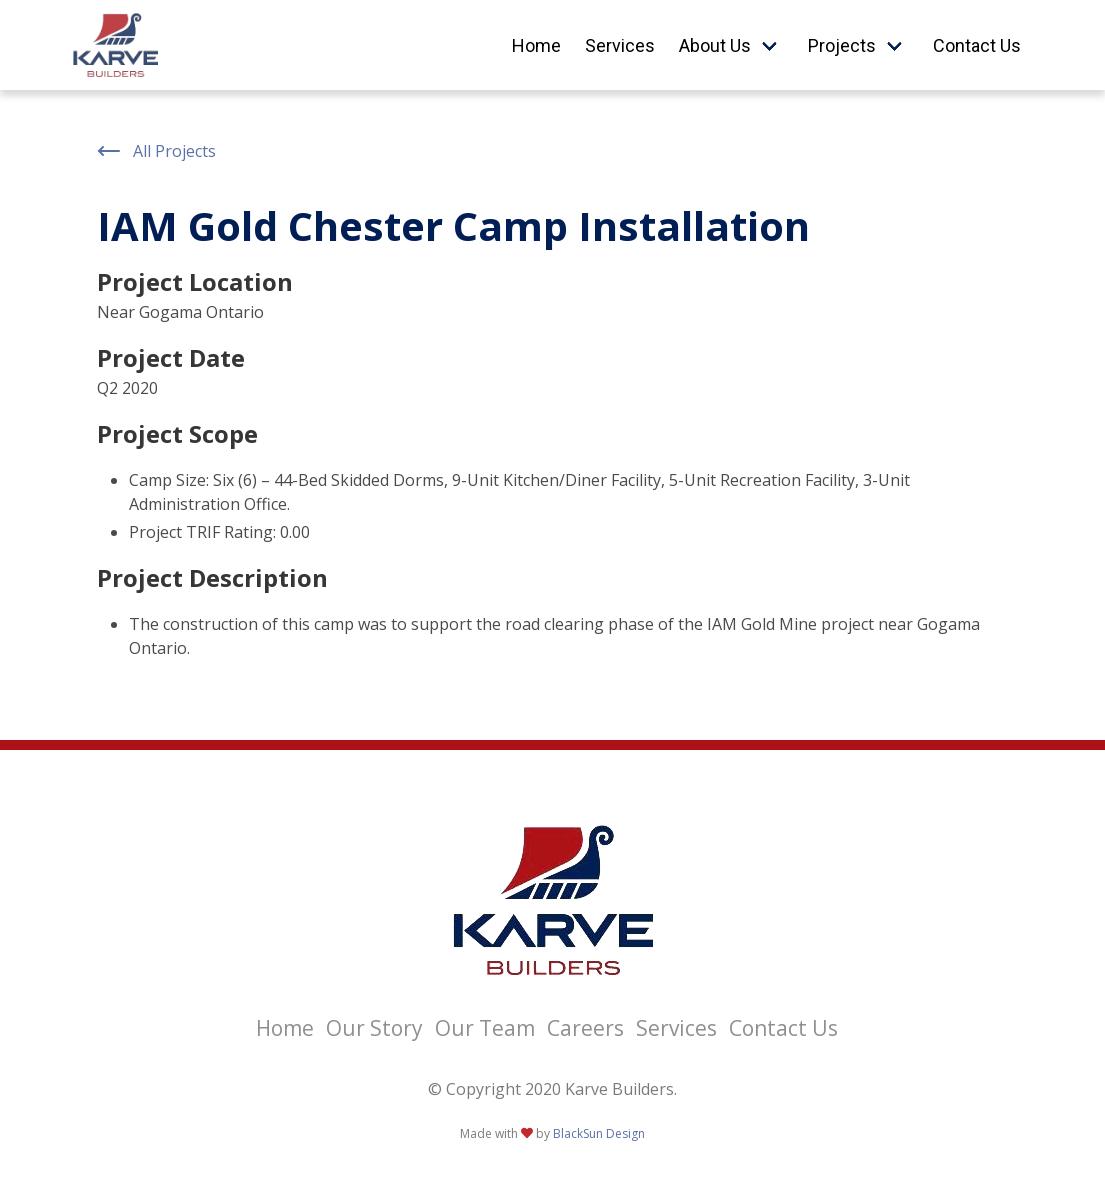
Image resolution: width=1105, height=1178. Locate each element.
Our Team (485, 1028)
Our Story (374, 1028)
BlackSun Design (599, 1133)
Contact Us (977, 45)
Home (536, 45)
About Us (715, 45)
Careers (585, 1028)
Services (620, 45)
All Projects (156, 151)
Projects (842, 45)
